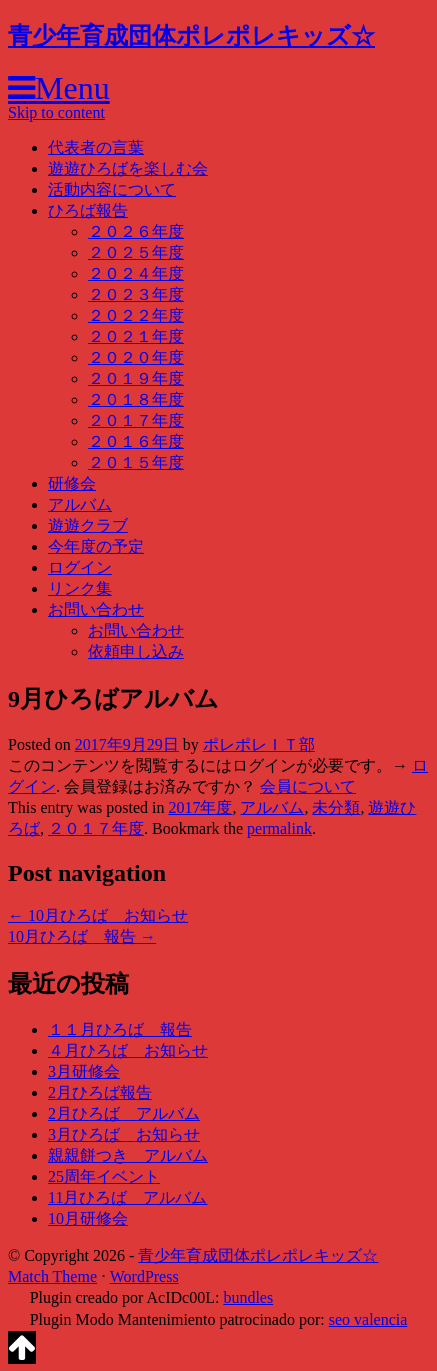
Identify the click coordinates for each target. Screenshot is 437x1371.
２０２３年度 (136, 294)
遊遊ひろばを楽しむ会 (128, 168)
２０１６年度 (136, 441)
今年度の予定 (96, 546)
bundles (248, 1297)
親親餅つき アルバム (128, 1155)
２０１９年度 (136, 378)
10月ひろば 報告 (82, 936)
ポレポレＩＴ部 (259, 744)
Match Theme (52, 1276)
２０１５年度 (136, 462)
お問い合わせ (96, 609)
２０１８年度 (136, 399)
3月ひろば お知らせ (124, 1134)
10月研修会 (88, 1218)
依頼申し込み (136, 651)
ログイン (80, 567)
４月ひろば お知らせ (128, 1050)
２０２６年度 (136, 231)
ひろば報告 (88, 210)
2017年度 (200, 807)
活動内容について (112, 189)
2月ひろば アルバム (124, 1113)
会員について (308, 786)
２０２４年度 (136, 273)
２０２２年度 (136, 315)
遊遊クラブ (88, 525)
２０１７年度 (136, 420)
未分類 (336, 807)
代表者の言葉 (96, 147)
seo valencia (368, 1319)
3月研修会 (84, 1071)
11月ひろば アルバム (127, 1197)
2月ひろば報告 (100, 1092)
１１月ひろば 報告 (120, 1029)
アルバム (80, 504)
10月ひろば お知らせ (98, 915)
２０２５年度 (136, 252)
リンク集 (80, 588)
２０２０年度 (136, 357)
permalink (279, 828)
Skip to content (56, 112)
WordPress (144, 1276)
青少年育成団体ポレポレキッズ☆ (191, 36)
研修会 (72, 483)
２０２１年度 (136, 336)
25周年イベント (104, 1176)
